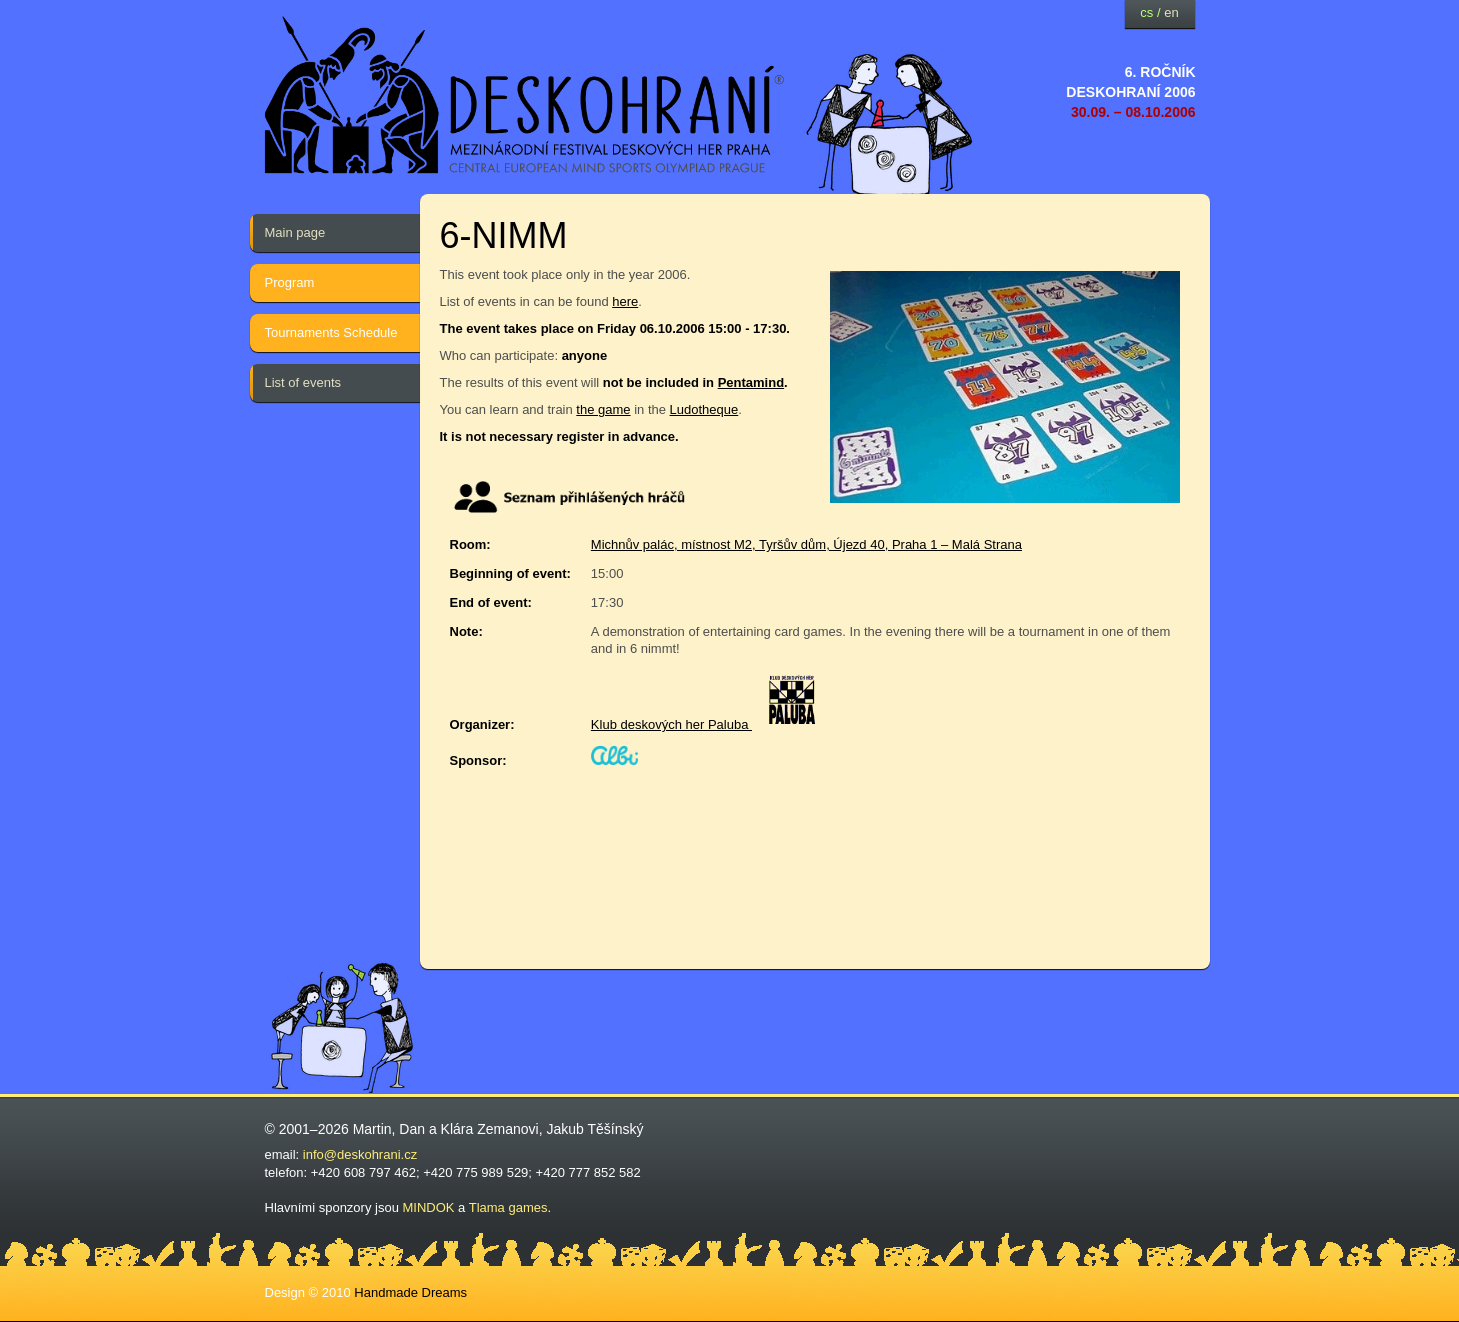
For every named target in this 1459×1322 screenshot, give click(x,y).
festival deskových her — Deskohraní (525, 95)
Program (290, 282)
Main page (295, 232)
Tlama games (508, 1207)
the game (603, 409)
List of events (303, 382)
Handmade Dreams (410, 1292)
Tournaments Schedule (331, 332)
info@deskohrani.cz (360, 1154)
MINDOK (429, 1207)
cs (1146, 12)
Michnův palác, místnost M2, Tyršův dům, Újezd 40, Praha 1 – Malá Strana (806, 544)
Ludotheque (704, 409)
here (625, 301)
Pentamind (751, 382)
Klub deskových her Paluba (671, 724)
